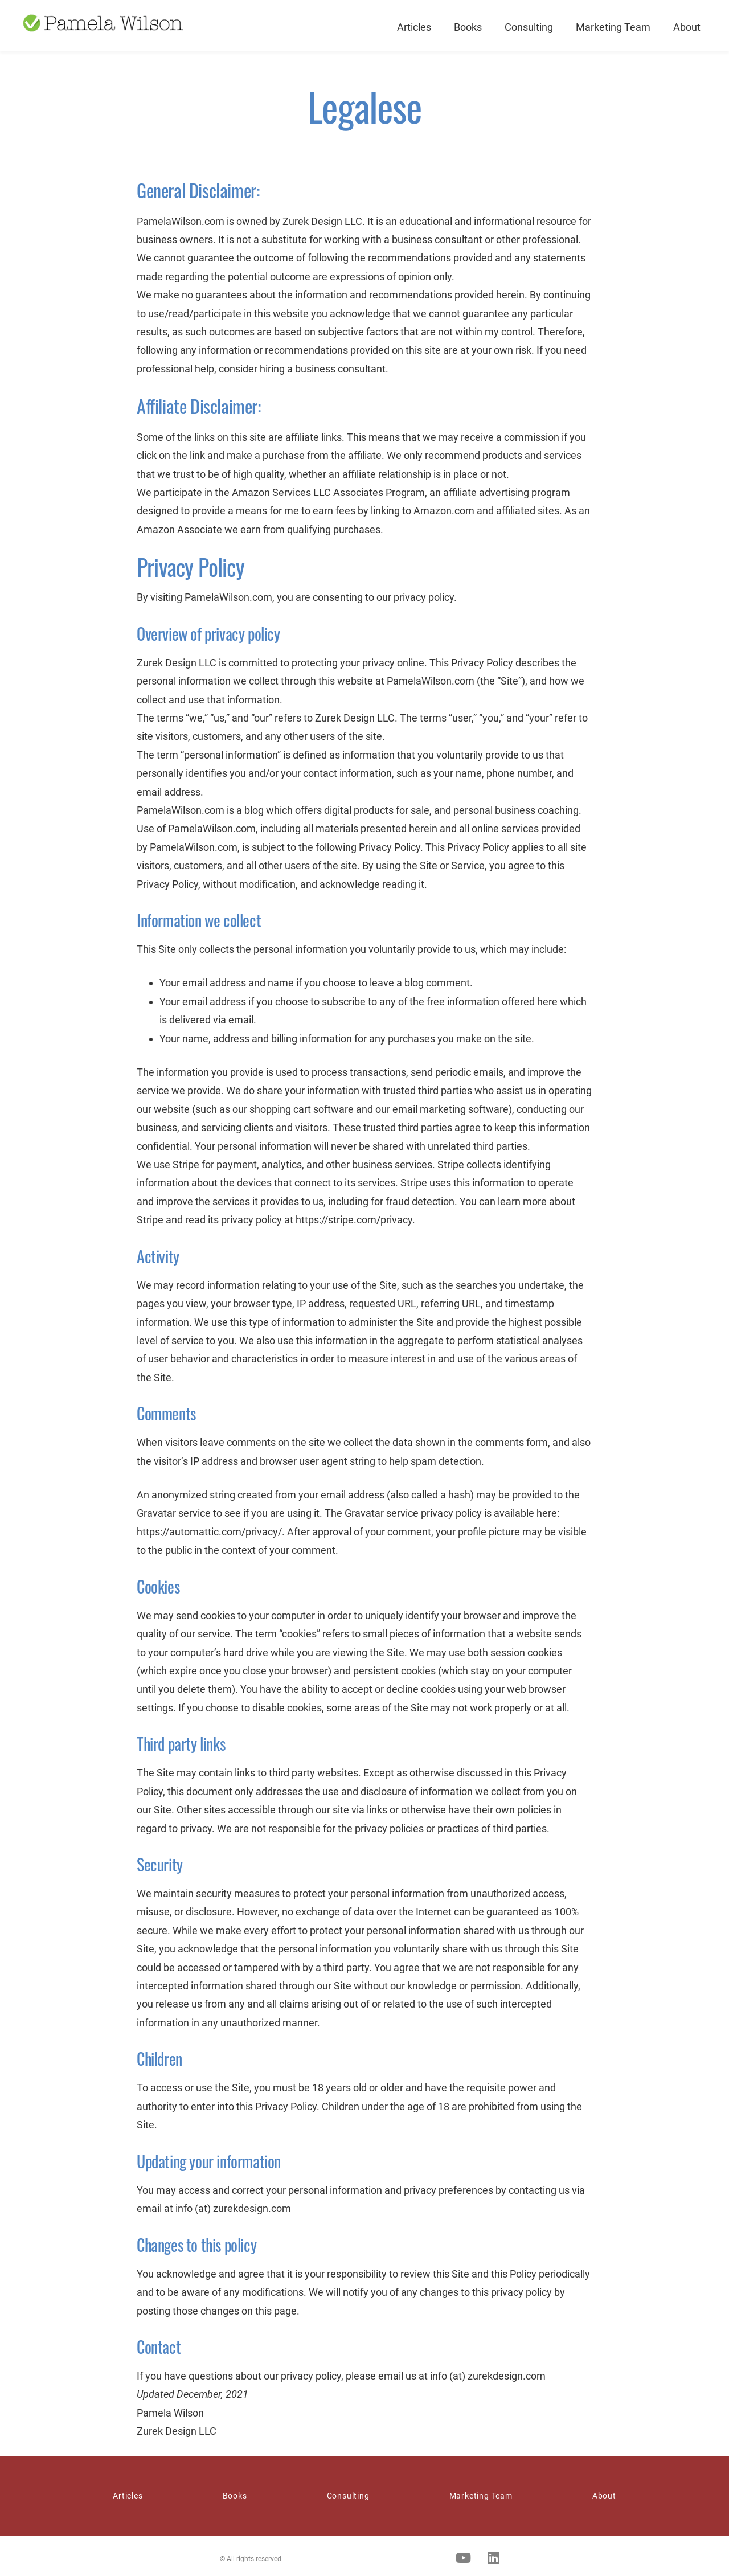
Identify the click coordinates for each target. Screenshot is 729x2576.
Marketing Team (613, 27)
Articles (414, 27)
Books (468, 27)
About (687, 27)
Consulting (529, 27)
